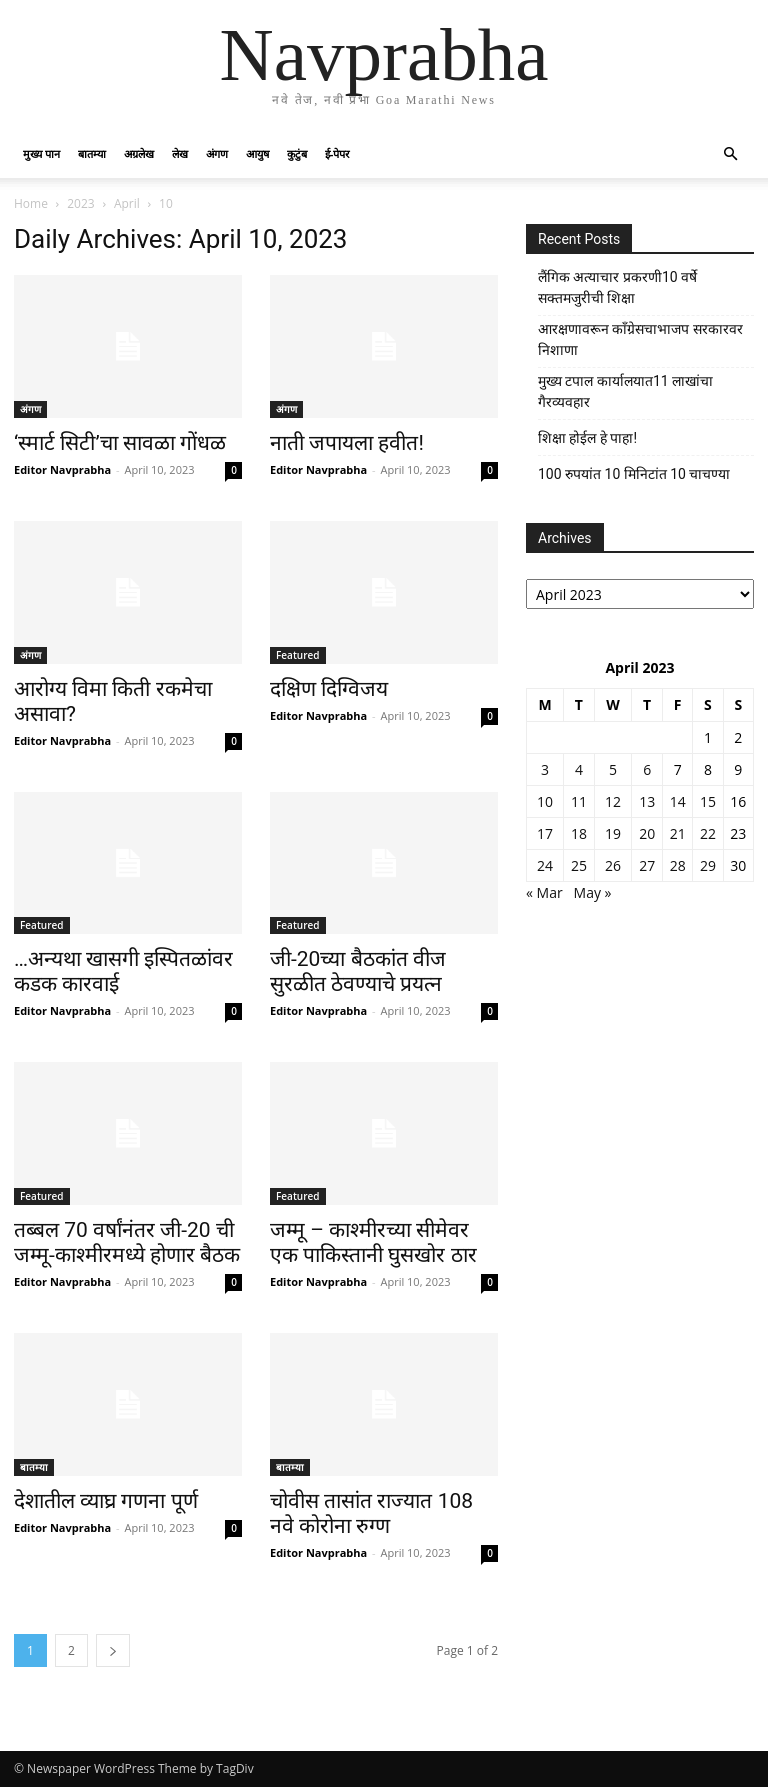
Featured (298, 655)
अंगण (217, 153)
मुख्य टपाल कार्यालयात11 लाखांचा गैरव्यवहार (625, 391)
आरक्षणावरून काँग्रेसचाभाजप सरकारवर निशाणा (640, 339)
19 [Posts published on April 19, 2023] (613, 833)
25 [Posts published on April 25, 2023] (579, 865)
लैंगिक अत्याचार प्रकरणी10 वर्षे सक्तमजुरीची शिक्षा (617, 287)
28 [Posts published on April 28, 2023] (678, 865)
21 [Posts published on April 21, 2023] (678, 833)
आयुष (257, 153)
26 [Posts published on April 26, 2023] (613, 865)
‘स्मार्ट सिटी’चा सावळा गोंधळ (120, 443)
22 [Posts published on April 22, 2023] (708, 833)
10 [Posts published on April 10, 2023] (545, 801)
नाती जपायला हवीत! (347, 443)
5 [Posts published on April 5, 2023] (613, 769)
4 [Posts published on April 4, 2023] (579, 769)
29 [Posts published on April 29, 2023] (708, 865)
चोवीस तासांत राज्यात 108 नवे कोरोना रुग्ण (371, 1513)
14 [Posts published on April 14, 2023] (678, 801)
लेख (180, 153)
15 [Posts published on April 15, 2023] (708, 801)
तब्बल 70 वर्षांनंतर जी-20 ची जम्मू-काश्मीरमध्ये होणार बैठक (127, 1242)
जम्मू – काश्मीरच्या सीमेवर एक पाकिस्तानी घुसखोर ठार (373, 1242)
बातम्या (92, 153)
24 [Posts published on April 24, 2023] (545, 865)
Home (31, 203)
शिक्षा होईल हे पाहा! (587, 438)
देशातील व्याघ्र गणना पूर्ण (106, 1501)
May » (593, 892)
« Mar (544, 892)
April (127, 203)
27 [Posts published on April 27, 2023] (647, 865)
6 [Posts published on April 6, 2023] (647, 769)
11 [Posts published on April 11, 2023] (579, 801)
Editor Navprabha (62, 469)
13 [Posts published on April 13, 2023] (647, 801)
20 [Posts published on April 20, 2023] (647, 833)
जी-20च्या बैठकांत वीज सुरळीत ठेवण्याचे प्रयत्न (358, 971)
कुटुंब (297, 153)
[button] (730, 154)
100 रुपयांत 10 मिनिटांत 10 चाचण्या (634, 474)
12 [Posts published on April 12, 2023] (613, 801)
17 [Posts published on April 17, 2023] (545, 833)
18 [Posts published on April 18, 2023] (579, 833)
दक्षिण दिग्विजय (329, 689)
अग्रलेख (139, 153)
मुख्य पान (41, 153)
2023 (80, 203)
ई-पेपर (338, 153)
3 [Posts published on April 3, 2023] (545, 769)
